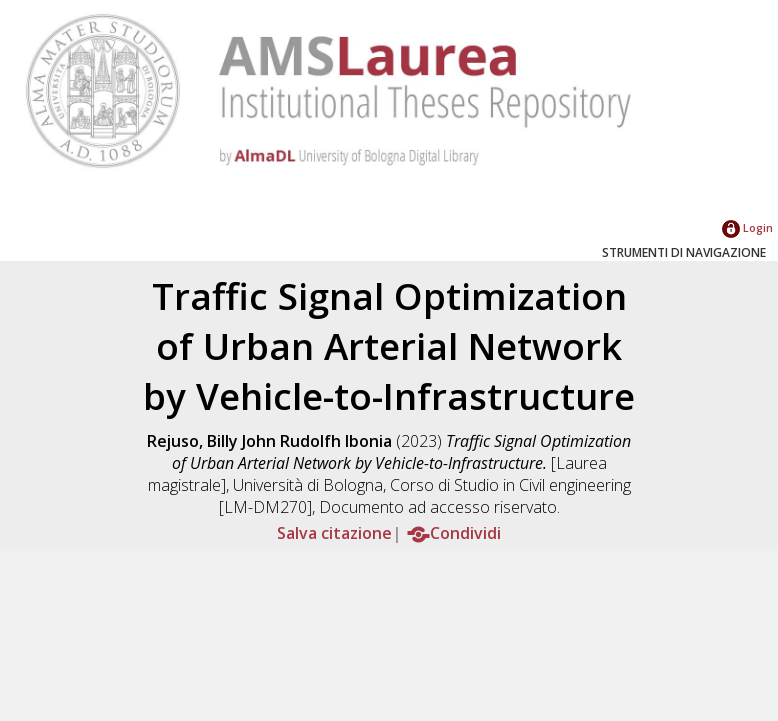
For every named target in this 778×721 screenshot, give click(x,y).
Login (747, 227)
